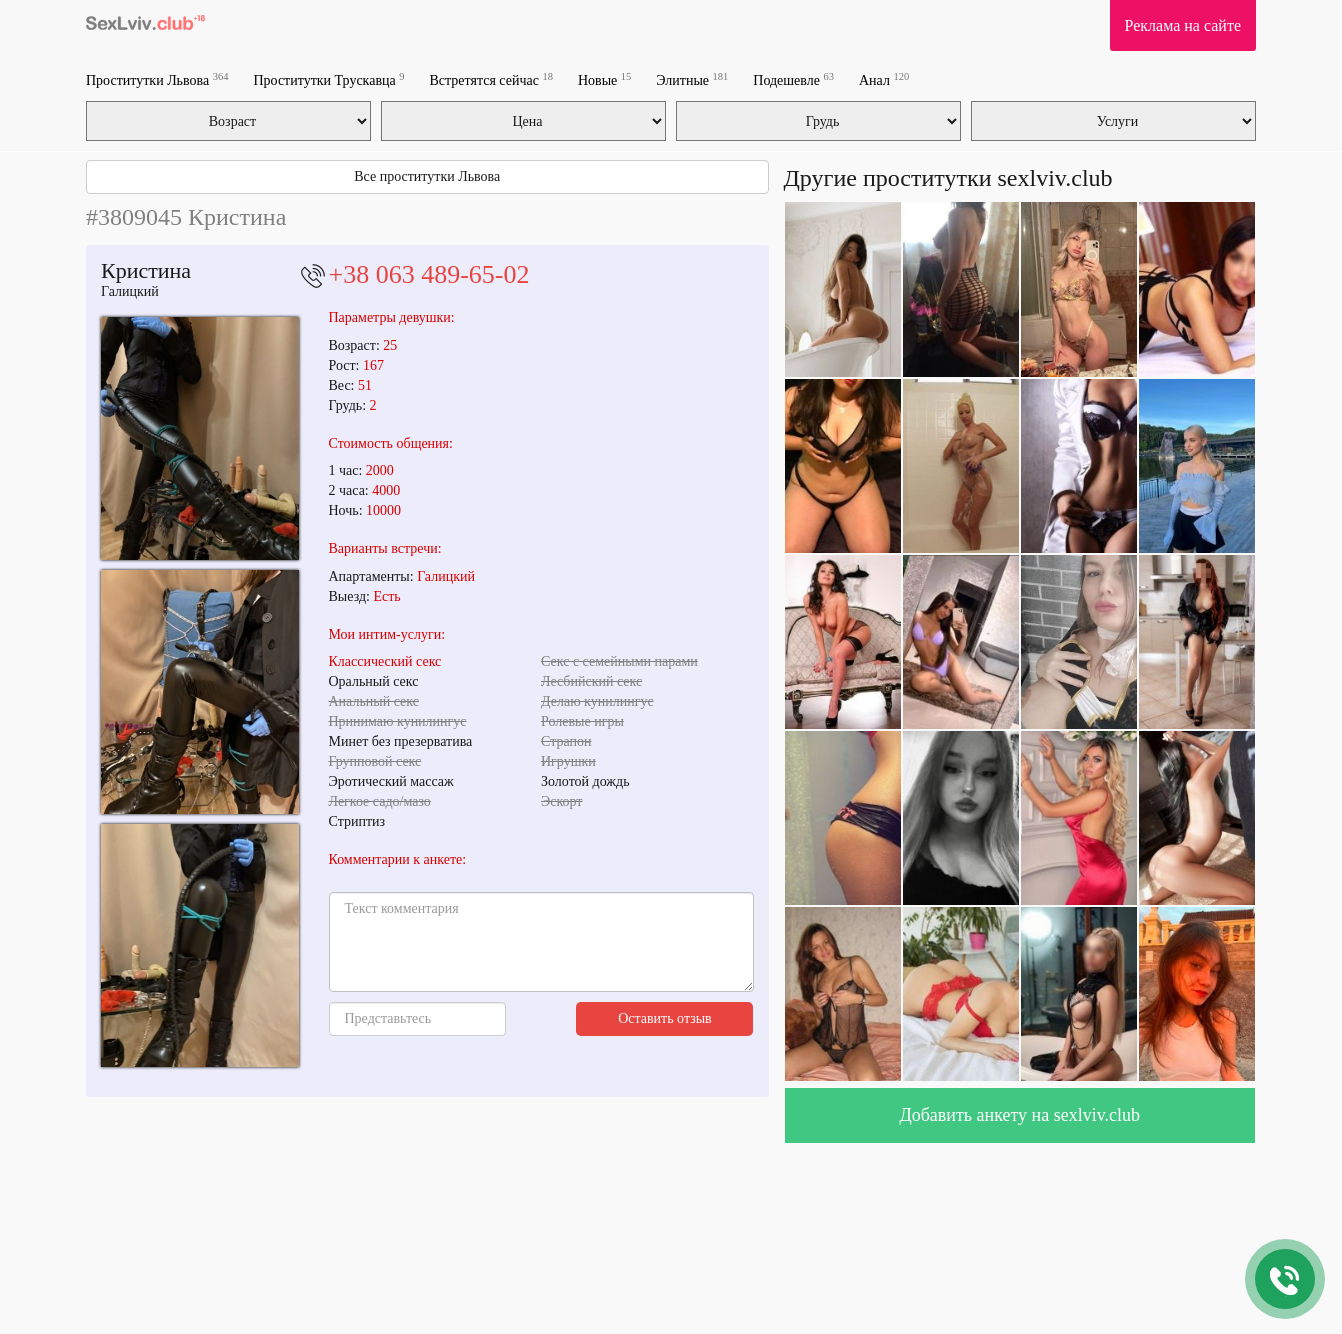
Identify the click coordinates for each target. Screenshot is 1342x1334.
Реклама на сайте (1183, 25)
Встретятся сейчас (490, 79)
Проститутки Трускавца (328, 79)
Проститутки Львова (157, 79)
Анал (884, 79)
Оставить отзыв (665, 1018)
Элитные (692, 79)
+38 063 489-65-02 (429, 274)
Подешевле (793, 79)
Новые (604, 79)
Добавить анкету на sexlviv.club (1019, 1115)
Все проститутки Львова (427, 176)
